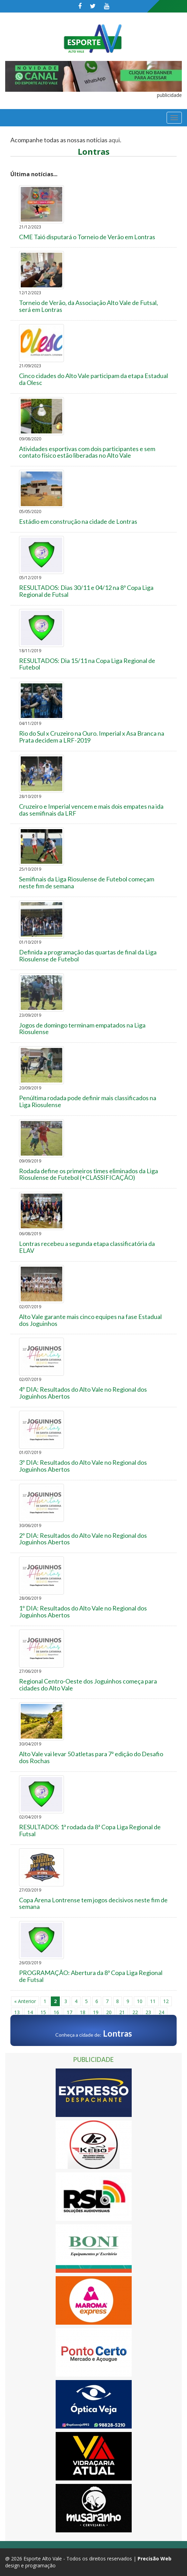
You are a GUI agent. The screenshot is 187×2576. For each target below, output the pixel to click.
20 (109, 2012)
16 (56, 2012)
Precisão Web (154, 2558)
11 (153, 2001)
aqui (114, 140)
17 (69, 2012)
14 (30, 2012)
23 (148, 2012)
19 (96, 2012)
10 (139, 2001)
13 (17, 2012)
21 (122, 2012)
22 (135, 2012)
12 (166, 2001)
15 (43, 2012)
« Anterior (25, 2001)
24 (161, 2012)
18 (82, 2012)
